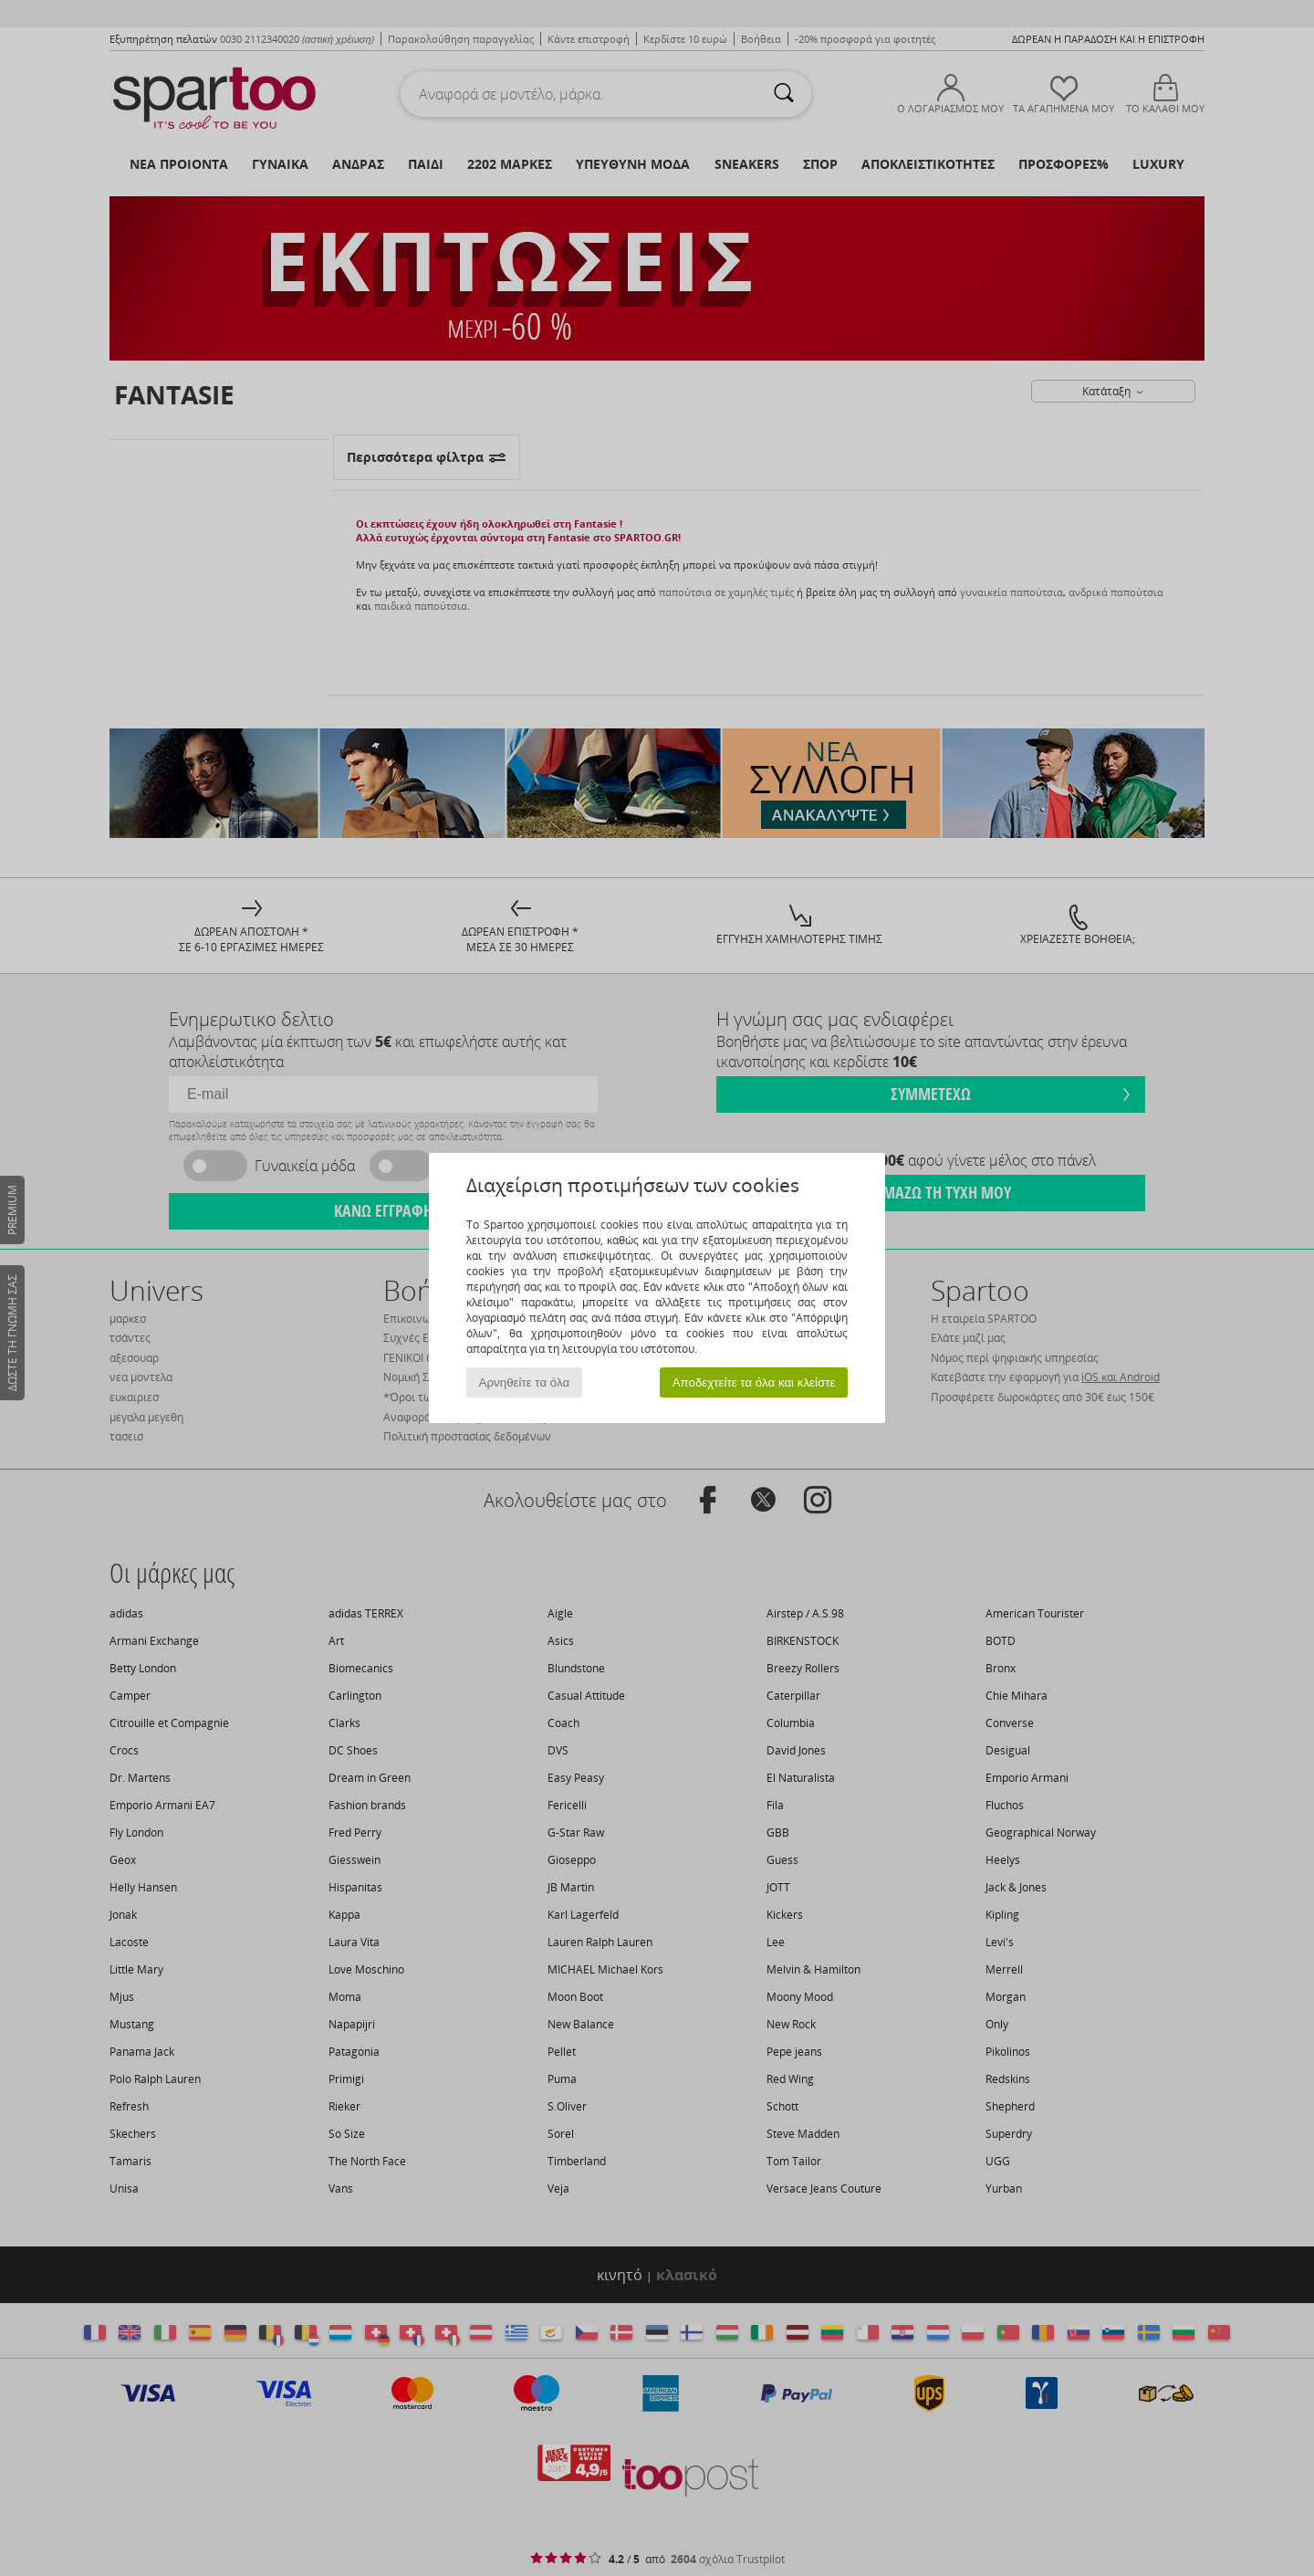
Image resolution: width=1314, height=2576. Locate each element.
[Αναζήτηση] (784, 94)
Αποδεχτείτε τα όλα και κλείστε (754, 1382)
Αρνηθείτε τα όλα (524, 1382)
